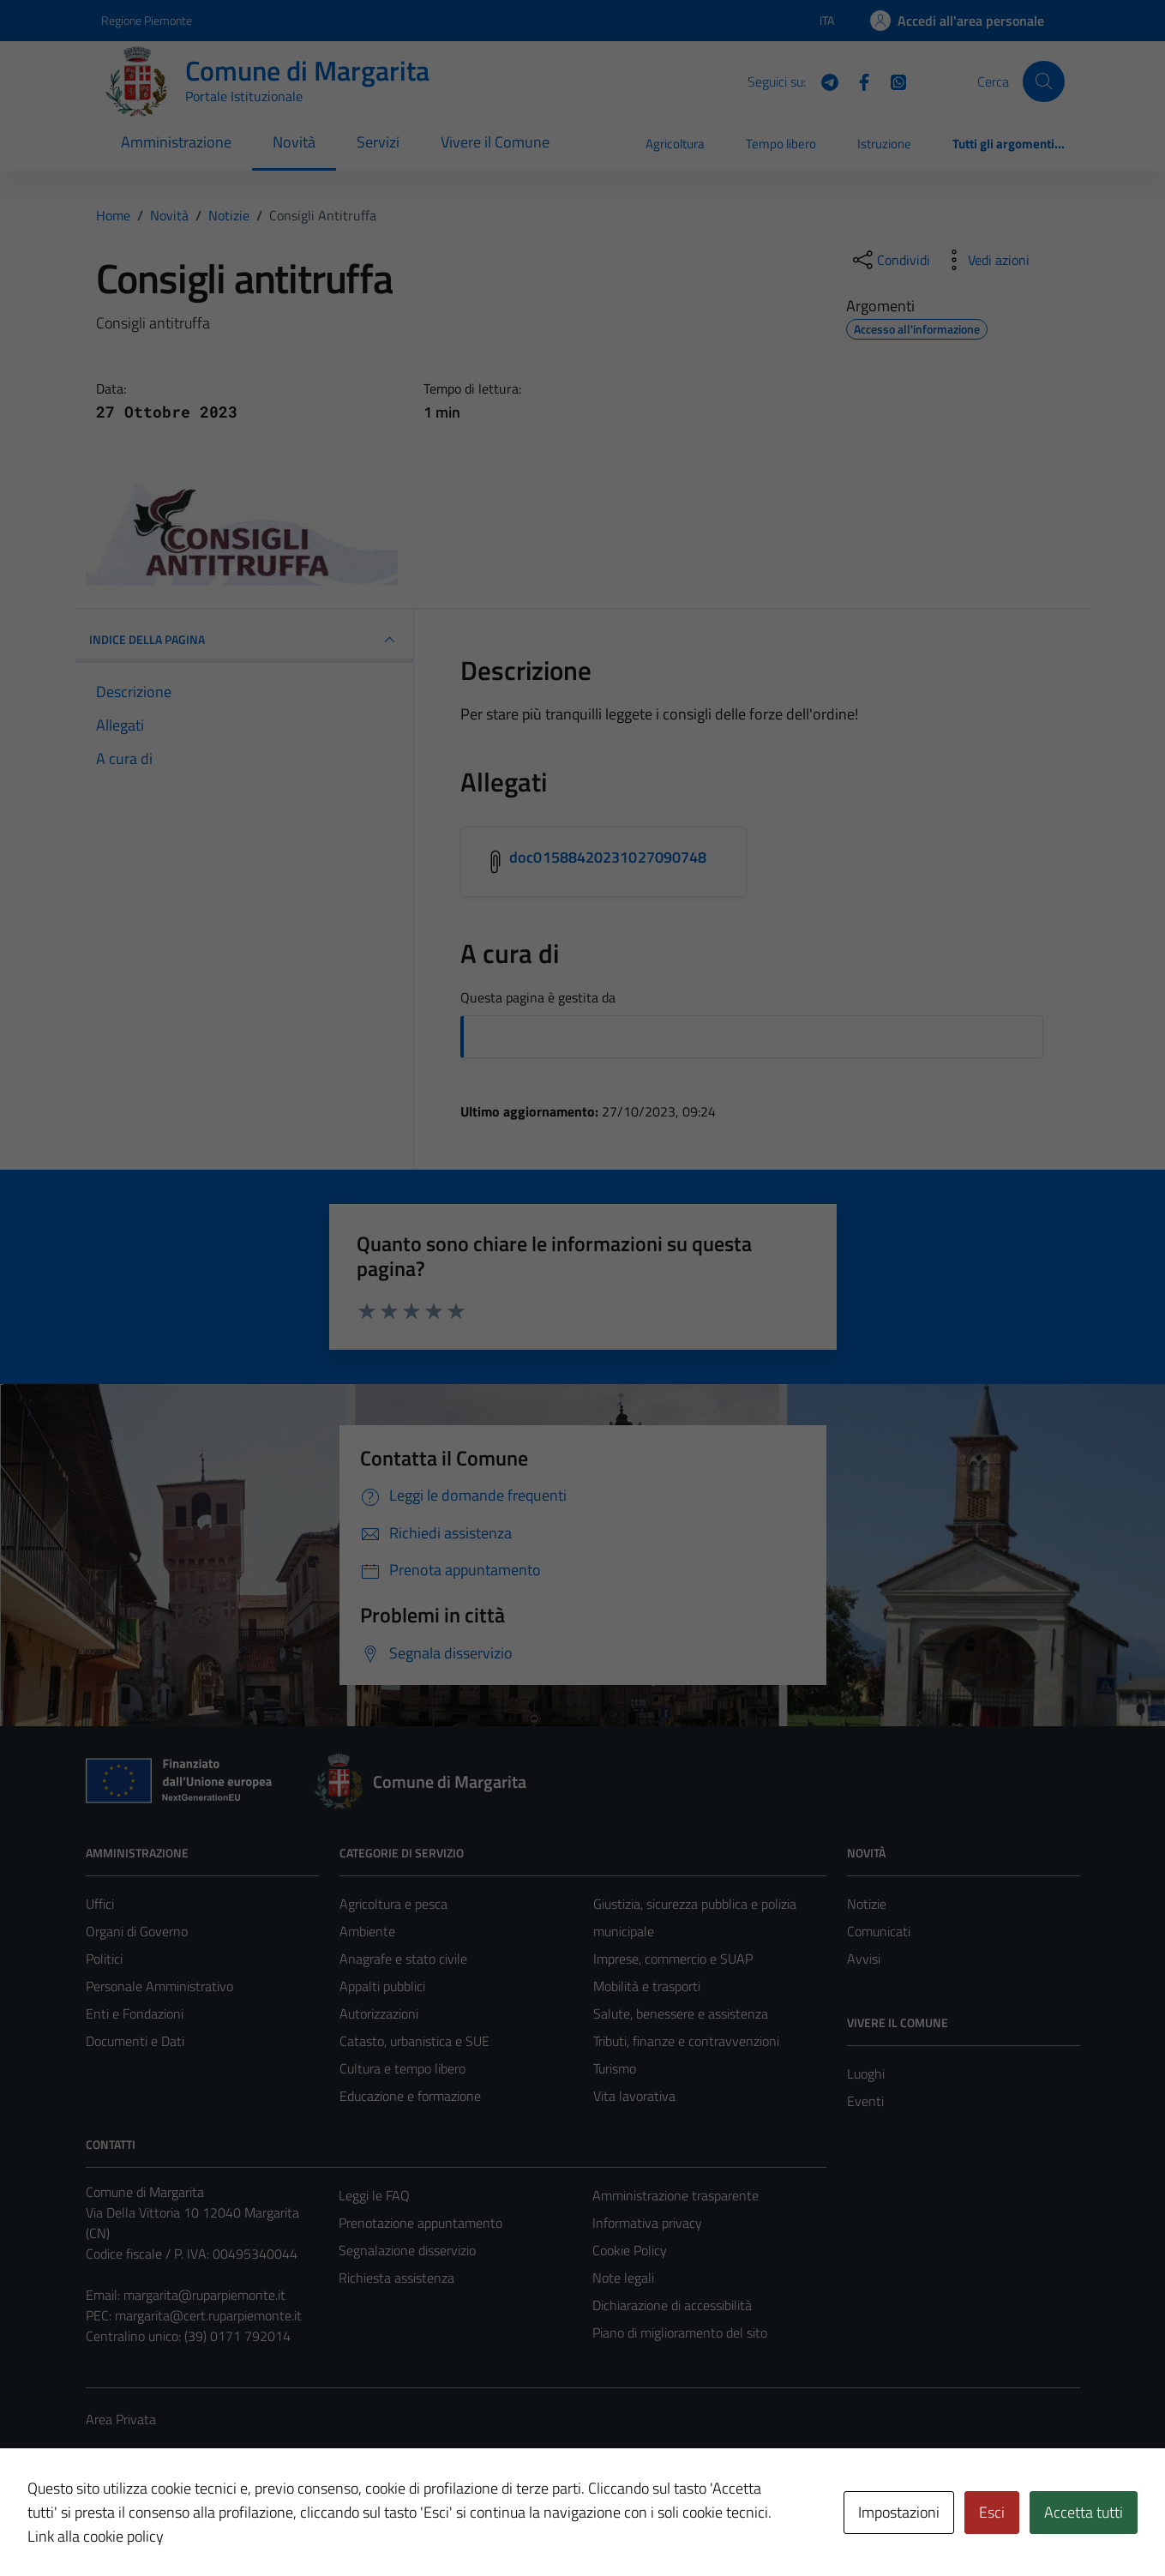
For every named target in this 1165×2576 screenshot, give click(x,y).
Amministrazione (176, 141)
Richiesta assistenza (396, 2277)
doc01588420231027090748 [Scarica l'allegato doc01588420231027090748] (607, 857)
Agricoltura (675, 143)
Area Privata (121, 2419)
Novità (294, 141)
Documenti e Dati (135, 2041)
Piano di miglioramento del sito (679, 2332)
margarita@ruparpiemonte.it (204, 2294)
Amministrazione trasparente (675, 2195)
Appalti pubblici (382, 1986)
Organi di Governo (137, 1931)
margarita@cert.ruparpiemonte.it (208, 2315)
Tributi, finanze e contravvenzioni (686, 2041)
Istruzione (884, 143)
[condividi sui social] (890, 260)
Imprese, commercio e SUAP (673, 1958)
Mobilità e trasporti (646, 1986)
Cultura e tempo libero (402, 2068)
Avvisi (863, 1958)
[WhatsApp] (891, 80)
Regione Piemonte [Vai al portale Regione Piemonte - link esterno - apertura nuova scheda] (146, 20)
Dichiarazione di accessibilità (672, 2305)
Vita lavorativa (634, 2095)
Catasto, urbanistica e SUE (414, 2041)
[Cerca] (1043, 81)
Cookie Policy (629, 2250)
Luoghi (866, 2073)
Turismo (614, 2068)
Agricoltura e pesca (393, 1903)
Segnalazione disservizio (407, 2250)
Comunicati (878, 1931)
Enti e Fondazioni (134, 2013)
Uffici (100, 1903)
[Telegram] (823, 80)
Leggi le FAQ (374, 2195)
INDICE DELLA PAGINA (244, 639)
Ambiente (367, 1931)
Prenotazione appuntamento (420, 2222)
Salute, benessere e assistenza (680, 2013)
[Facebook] (857, 80)
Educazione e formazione (410, 2095)
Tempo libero (781, 143)
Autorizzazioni (378, 2013)
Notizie (866, 1903)
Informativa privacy (647, 2222)
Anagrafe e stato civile (403, 1958)
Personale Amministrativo (159, 1986)
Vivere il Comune (495, 141)
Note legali (623, 2277)
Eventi (865, 2101)
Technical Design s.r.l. (202, 2526)
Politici (104, 1958)
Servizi (378, 141)
